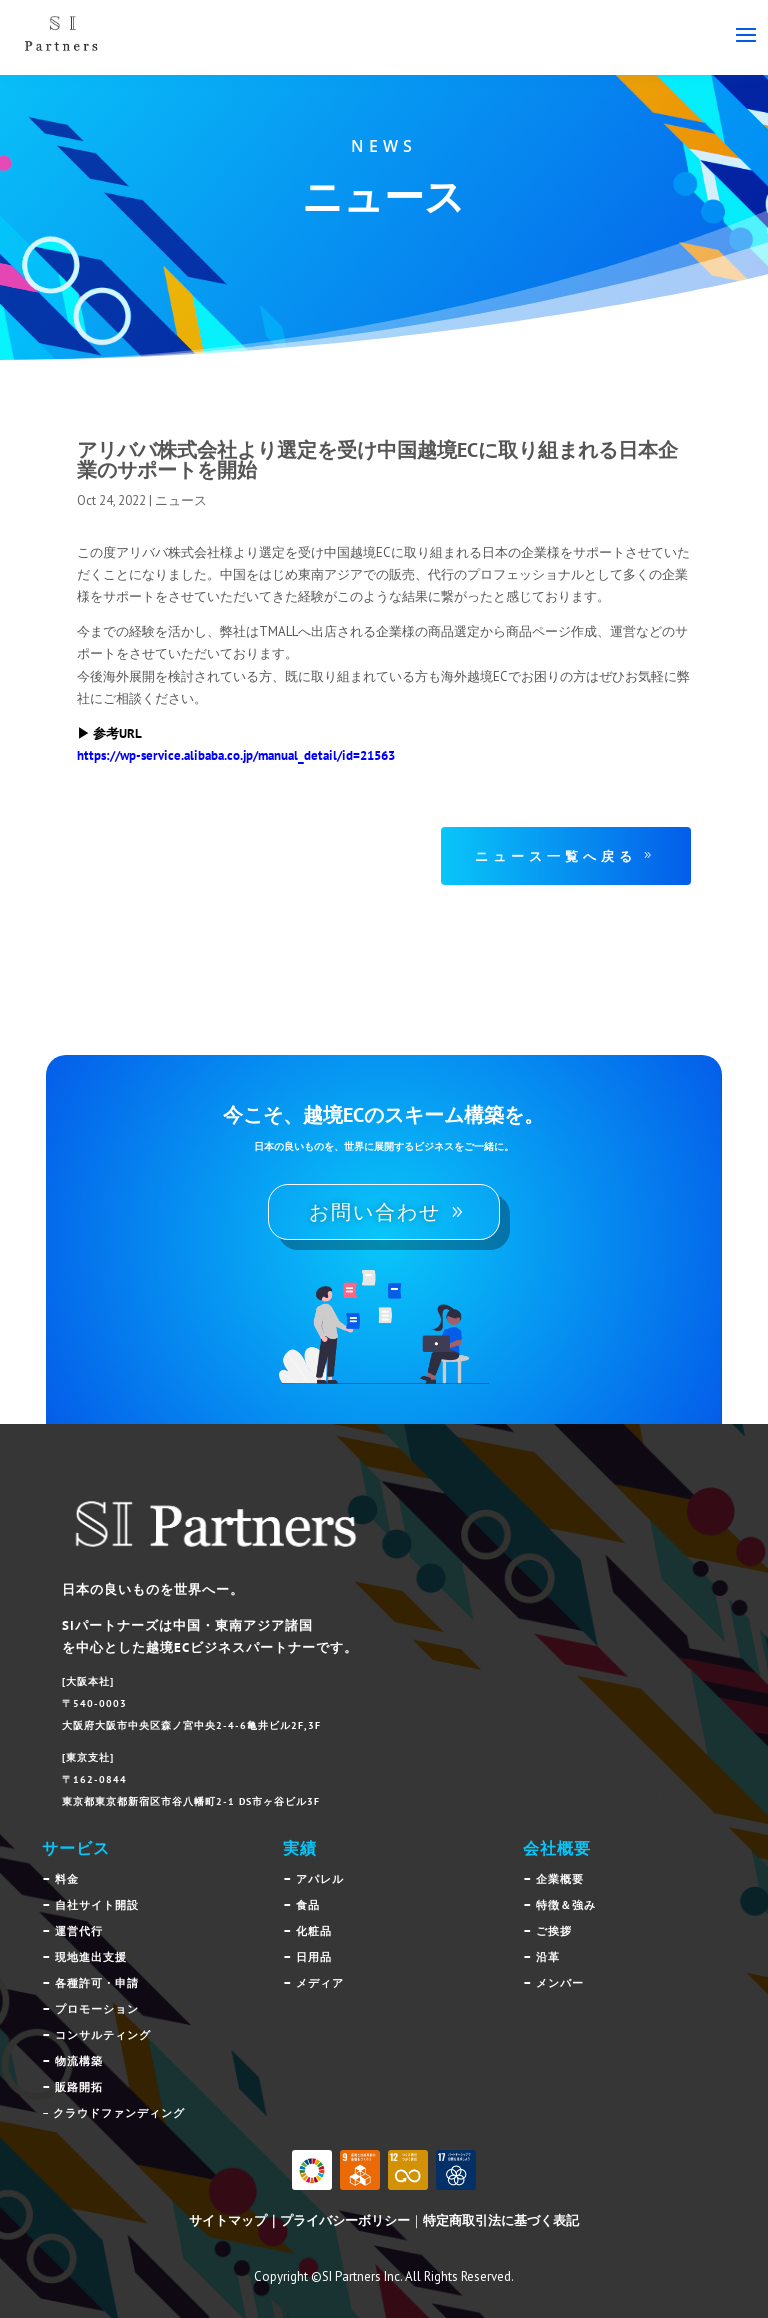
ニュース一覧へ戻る (556, 856)
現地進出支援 (91, 1957)
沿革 (548, 1957)
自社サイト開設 (97, 1905)
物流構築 (79, 2061)
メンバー (560, 1983)
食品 (308, 1905)
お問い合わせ (375, 1211)
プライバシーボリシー (345, 2220)
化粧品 (314, 1931)
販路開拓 (79, 2087)
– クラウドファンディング (113, 2113)
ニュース (181, 500)
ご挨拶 (554, 1931)
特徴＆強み (566, 1905)
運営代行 (79, 1931)
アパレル (320, 1879)
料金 (67, 1879)
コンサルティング (103, 2035)
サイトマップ (228, 2220)
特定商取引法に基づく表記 (501, 2220)
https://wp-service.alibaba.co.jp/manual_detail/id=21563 (236, 755)
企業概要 (560, 1879)
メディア (320, 1983)
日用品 (314, 1957)
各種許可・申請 (97, 1983)
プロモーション (97, 2009)
